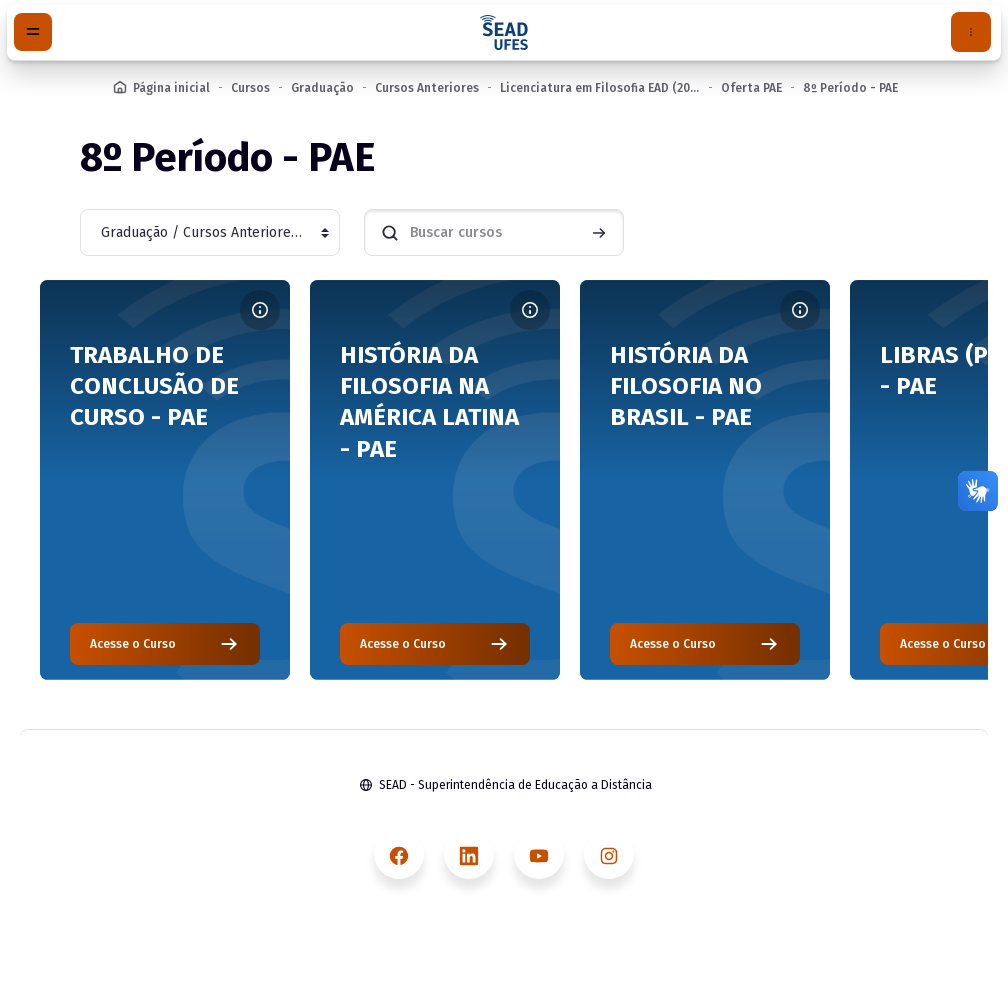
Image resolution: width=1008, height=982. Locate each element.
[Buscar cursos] (494, 232)
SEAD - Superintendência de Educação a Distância (515, 785)
